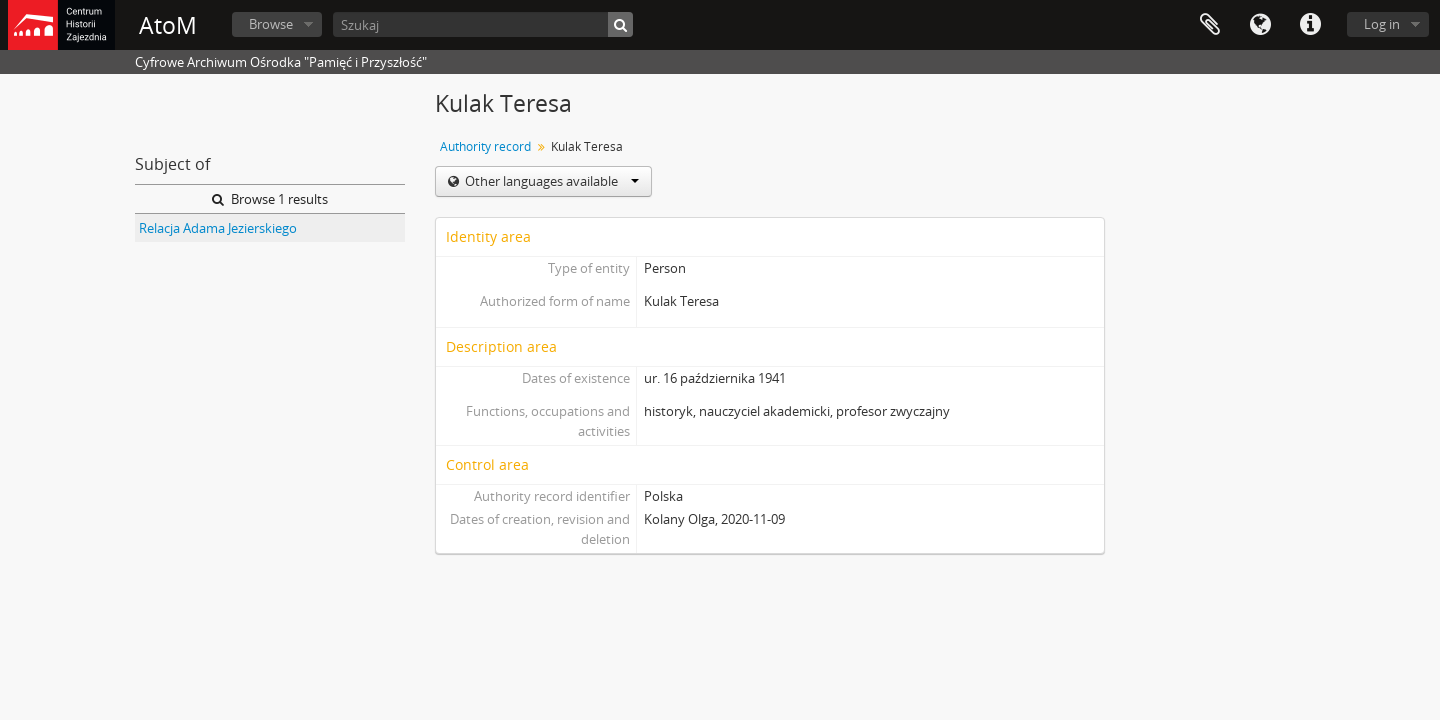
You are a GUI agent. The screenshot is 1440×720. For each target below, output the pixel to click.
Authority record (485, 146)
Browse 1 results (270, 199)
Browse (271, 24)
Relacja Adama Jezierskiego (218, 228)
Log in (1382, 24)
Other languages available (550, 181)
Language (1260, 25)
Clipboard (1210, 25)
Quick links (1310, 25)
